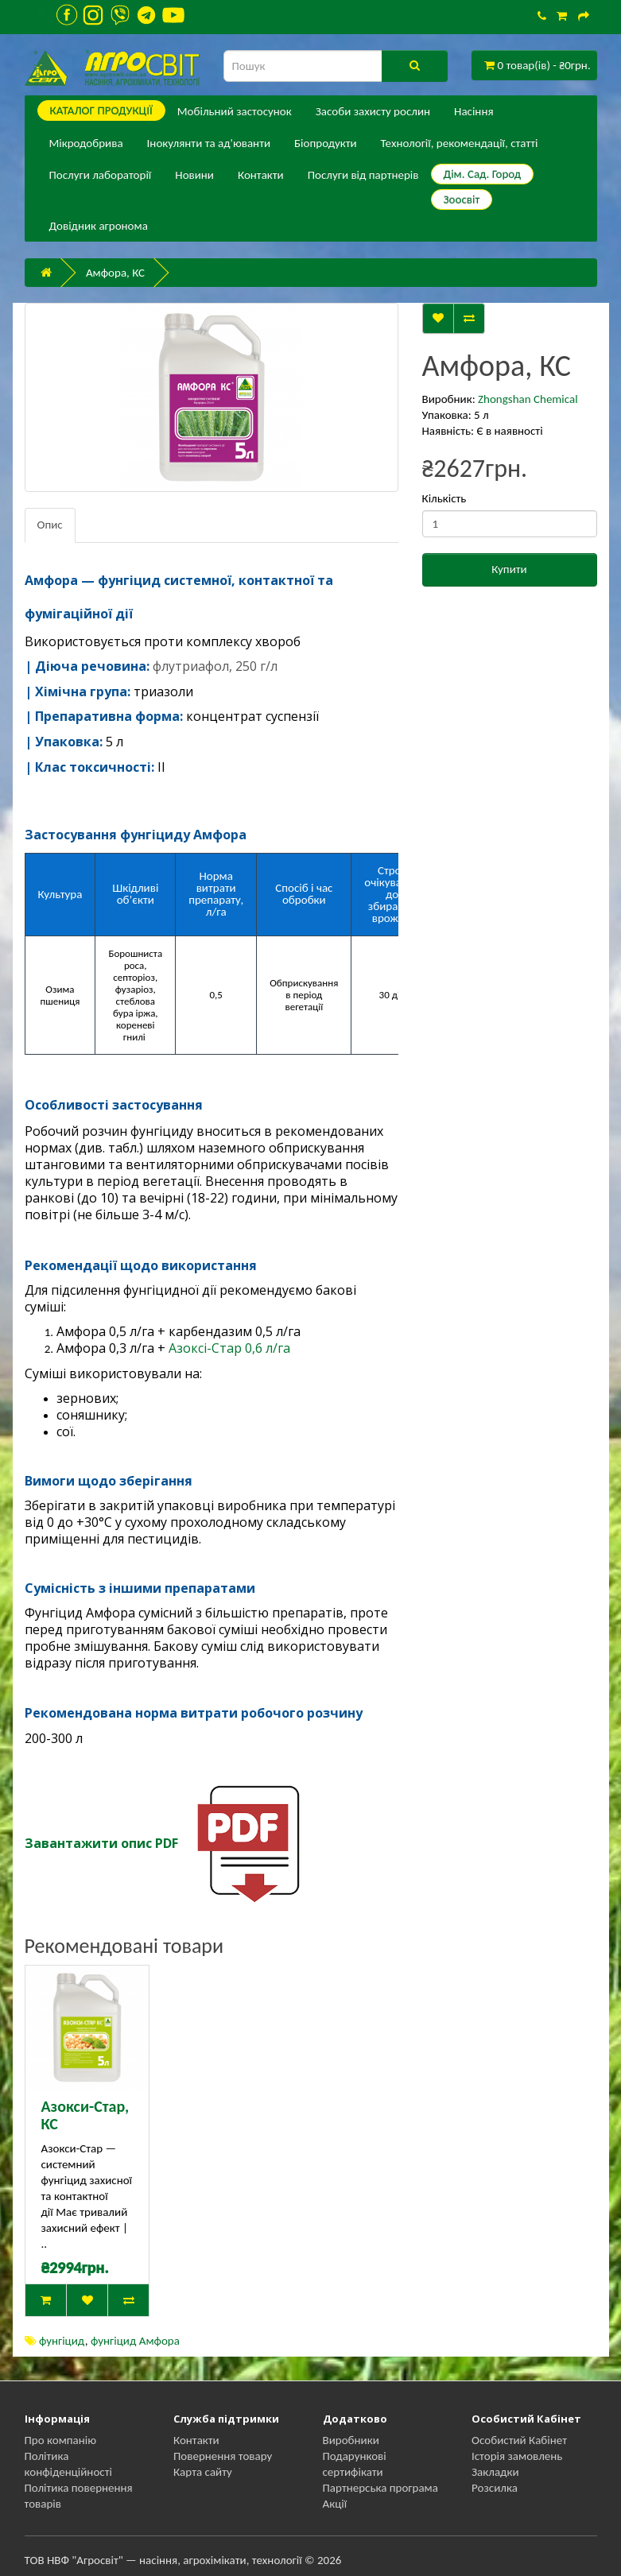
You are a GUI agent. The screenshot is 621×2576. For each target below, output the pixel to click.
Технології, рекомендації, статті (459, 143)
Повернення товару (222, 2456)
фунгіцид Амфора (135, 2341)
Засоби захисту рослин (373, 111)
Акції (335, 2504)
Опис (50, 524)
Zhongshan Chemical (528, 399)
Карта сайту (202, 2472)
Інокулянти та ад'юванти (208, 143)
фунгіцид (62, 2341)
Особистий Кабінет (519, 2440)
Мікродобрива (86, 143)
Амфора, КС (115, 272)
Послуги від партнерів (363, 175)
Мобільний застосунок (234, 111)
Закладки (495, 2472)
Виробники (351, 2440)
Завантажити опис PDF (101, 1843)
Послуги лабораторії (100, 175)
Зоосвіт (462, 199)
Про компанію (61, 2440)
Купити (508, 569)
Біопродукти (325, 143)
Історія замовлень (517, 2456)
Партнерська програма (380, 2488)
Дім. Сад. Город (483, 174)
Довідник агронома (98, 226)
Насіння (473, 111)
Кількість (444, 498)
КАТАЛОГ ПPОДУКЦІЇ (101, 110)
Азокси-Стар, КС (85, 2115)
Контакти (261, 175)
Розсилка (495, 2488)
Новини (194, 175)
